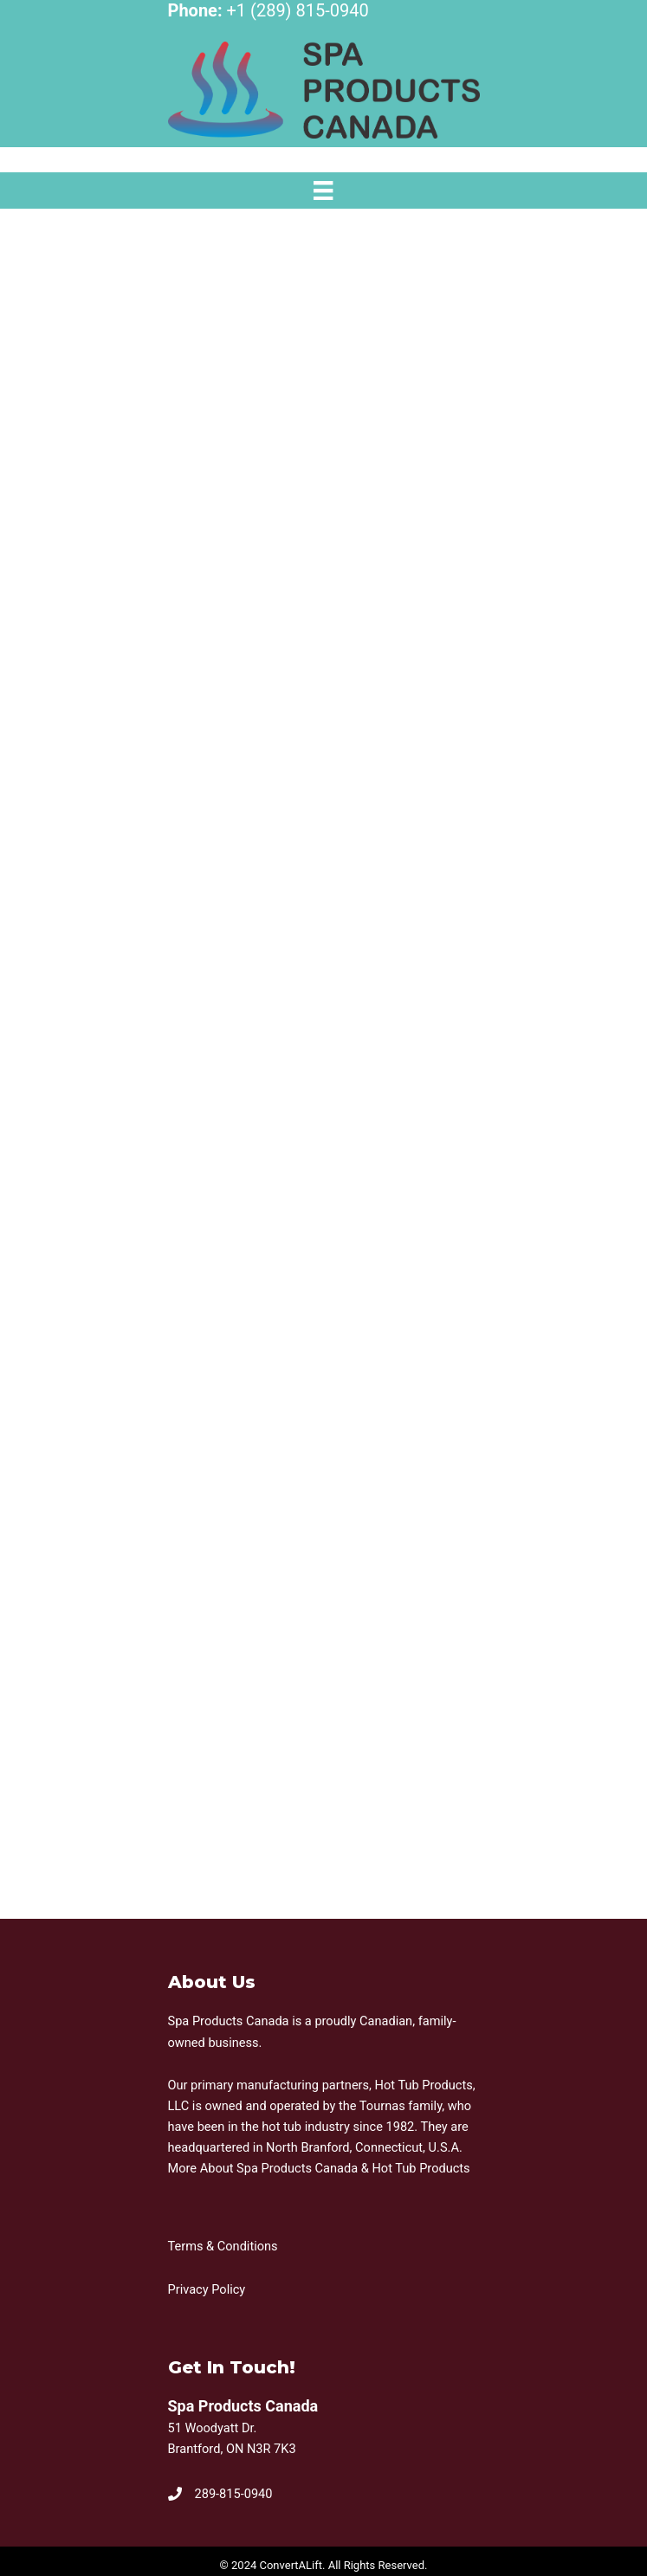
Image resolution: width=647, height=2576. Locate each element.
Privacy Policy (207, 2289)
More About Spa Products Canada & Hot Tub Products (319, 2168)
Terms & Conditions (223, 2246)
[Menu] (323, 190)
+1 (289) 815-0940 (298, 10)
